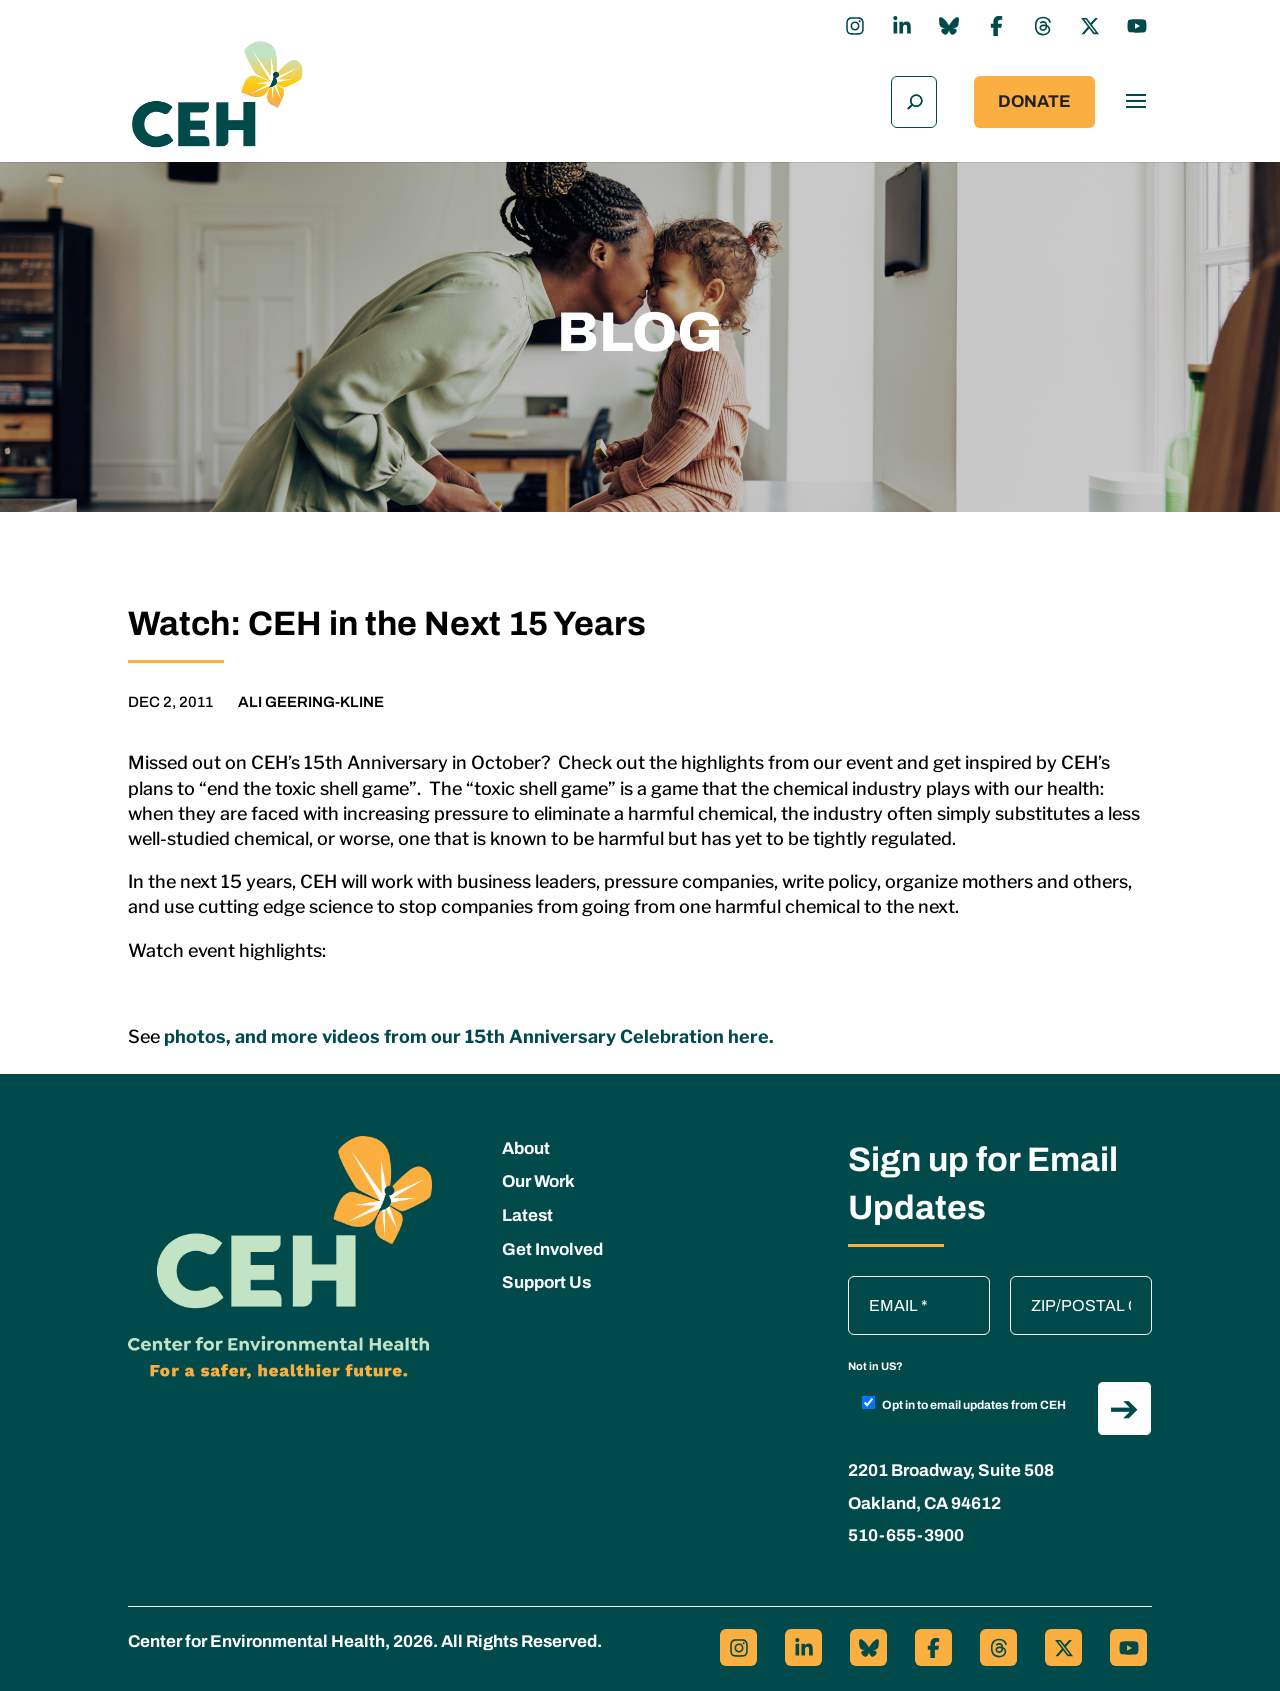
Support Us (546, 1277)
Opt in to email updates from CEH (964, 1399)
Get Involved (552, 1244)
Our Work (538, 1176)
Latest (527, 1210)
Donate (1034, 99)
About (526, 1143)
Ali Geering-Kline (311, 697)
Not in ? (875, 1361)
